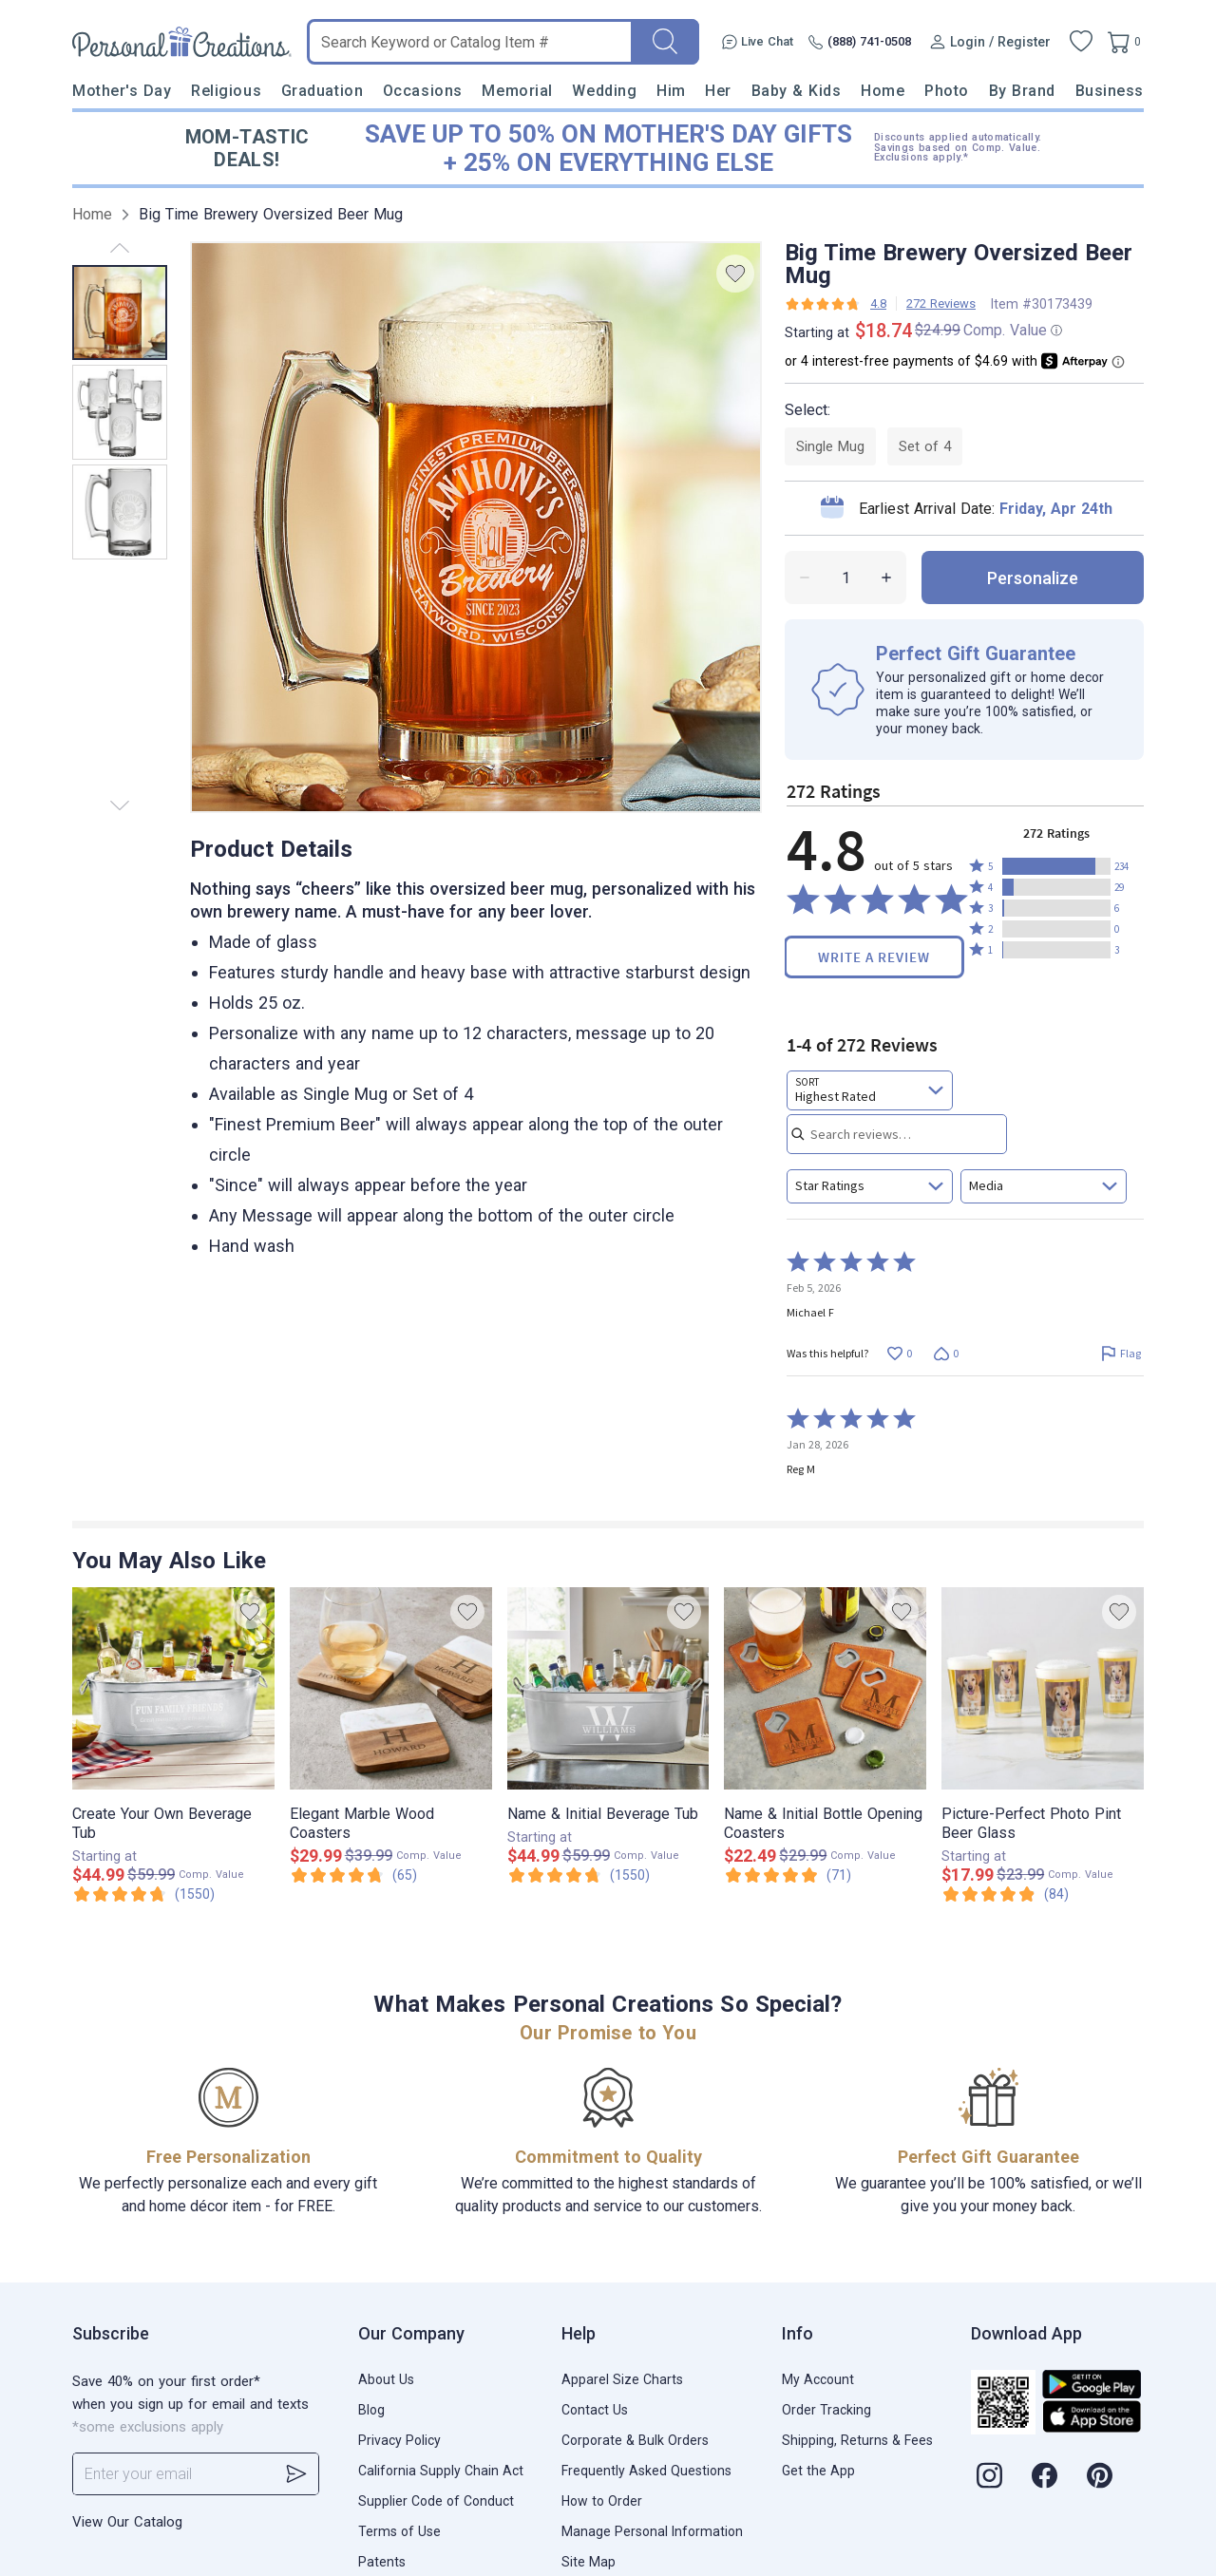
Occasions (423, 91)
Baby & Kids (796, 91)
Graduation (322, 91)
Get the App (818, 2470)
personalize (1032, 578)
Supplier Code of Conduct (436, 2501)
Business (1109, 91)
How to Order (601, 2501)
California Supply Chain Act (440, 2470)
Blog (371, 2409)
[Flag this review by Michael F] (1120, 1353)
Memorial (517, 91)
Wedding (604, 91)
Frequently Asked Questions (646, 2470)
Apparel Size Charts (622, 2379)
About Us (386, 2379)
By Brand (1022, 91)
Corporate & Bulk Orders (635, 2440)
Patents (382, 2561)
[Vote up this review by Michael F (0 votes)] (899, 1353)
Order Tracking (826, 2409)
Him (671, 91)
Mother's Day (121, 91)
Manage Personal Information (652, 2531)
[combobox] (870, 1090)
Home (882, 91)
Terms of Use (399, 2531)
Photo (946, 91)
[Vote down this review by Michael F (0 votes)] (945, 1353)
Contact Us (594, 2409)
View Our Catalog (127, 2521)
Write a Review (874, 957)
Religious (226, 91)
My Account (818, 2379)
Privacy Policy (399, 2440)
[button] (1056, 866)
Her (718, 91)
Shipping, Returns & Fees (857, 2440)
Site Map (588, 2561)
